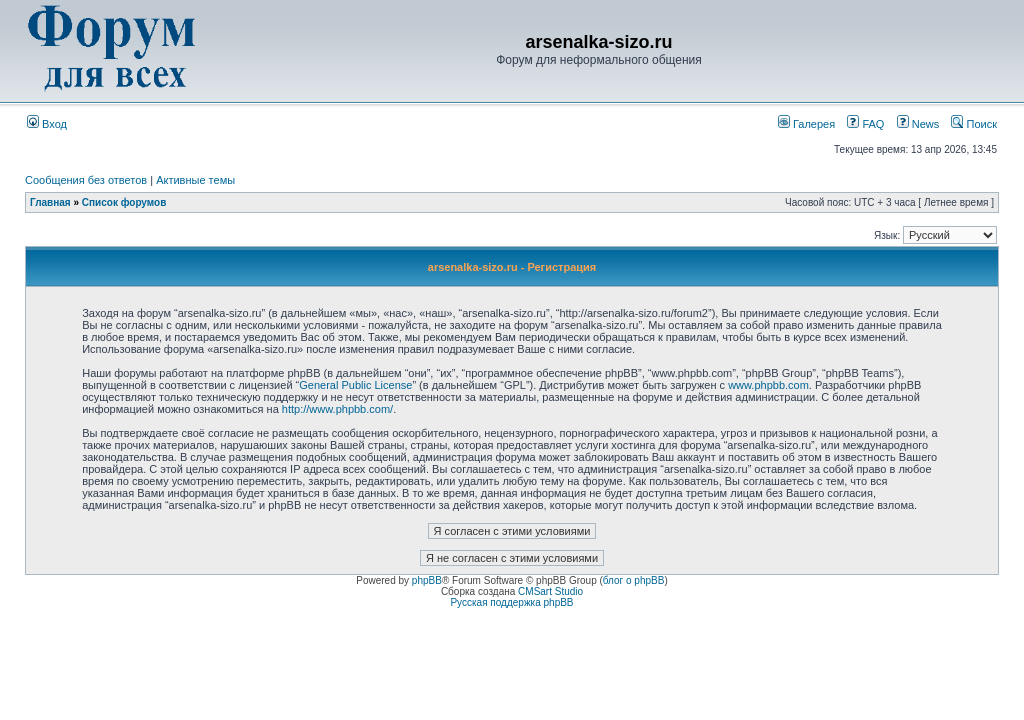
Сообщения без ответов (86, 180)
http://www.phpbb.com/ (337, 409)
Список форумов (124, 202)
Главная (50, 202)
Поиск (974, 124)
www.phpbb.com (768, 385)
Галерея (806, 124)
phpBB (427, 580)
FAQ (865, 124)
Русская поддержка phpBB (511, 602)
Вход (47, 124)
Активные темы (195, 180)
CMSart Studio (550, 591)
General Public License (355, 385)
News (913, 124)
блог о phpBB (634, 580)
